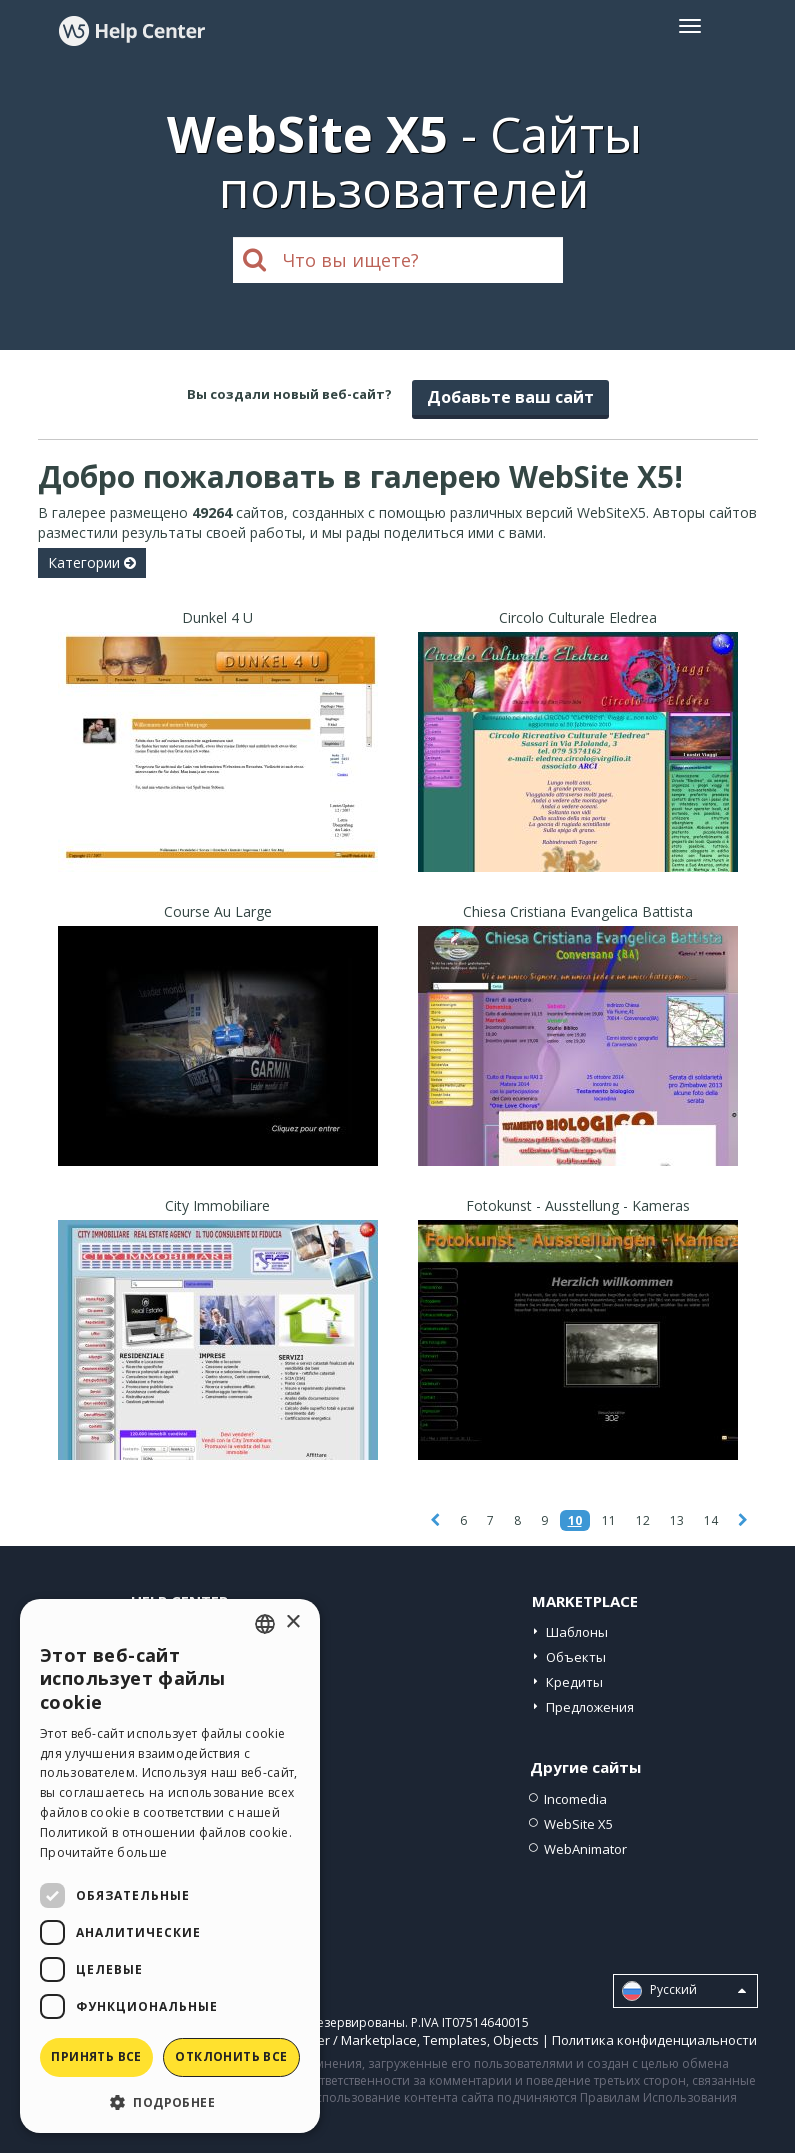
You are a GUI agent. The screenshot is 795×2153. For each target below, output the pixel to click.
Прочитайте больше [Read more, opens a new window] (103, 1852)
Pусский (684, 1991)
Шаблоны (577, 1632)
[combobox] (265, 1624)
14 (711, 1520)
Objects (516, 2040)
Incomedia (575, 1799)
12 (643, 1520)
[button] (170, 2101)
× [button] (292, 1622)
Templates (455, 2040)
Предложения (590, 1707)
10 (575, 1520)
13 (677, 1520)
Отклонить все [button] (231, 2056)
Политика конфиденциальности (654, 2040)
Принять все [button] (96, 2056)
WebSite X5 (578, 1824)
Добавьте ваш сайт (510, 397)
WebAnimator (585, 1849)
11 (609, 1520)
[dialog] (170, 1866)
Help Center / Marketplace (337, 2040)
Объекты (576, 1657)
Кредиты (574, 1682)
